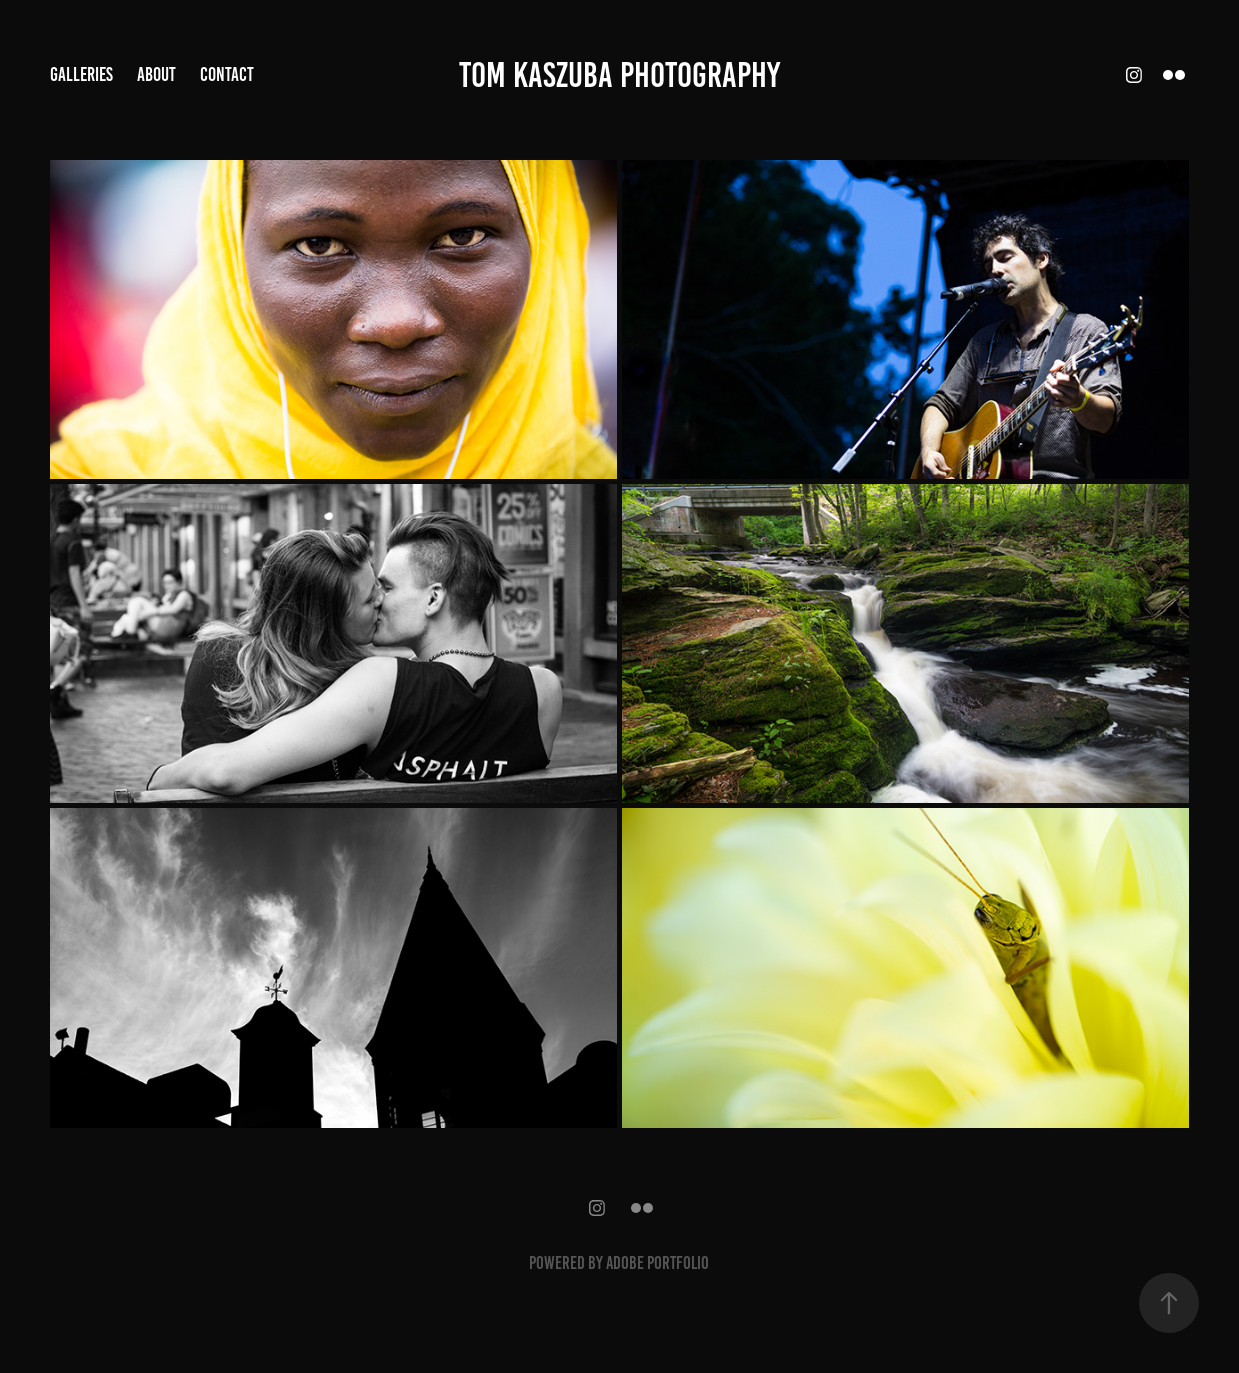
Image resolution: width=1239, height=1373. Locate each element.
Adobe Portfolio (657, 1263)
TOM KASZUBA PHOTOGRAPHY (619, 75)
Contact (227, 74)
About (156, 74)
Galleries (81, 74)
